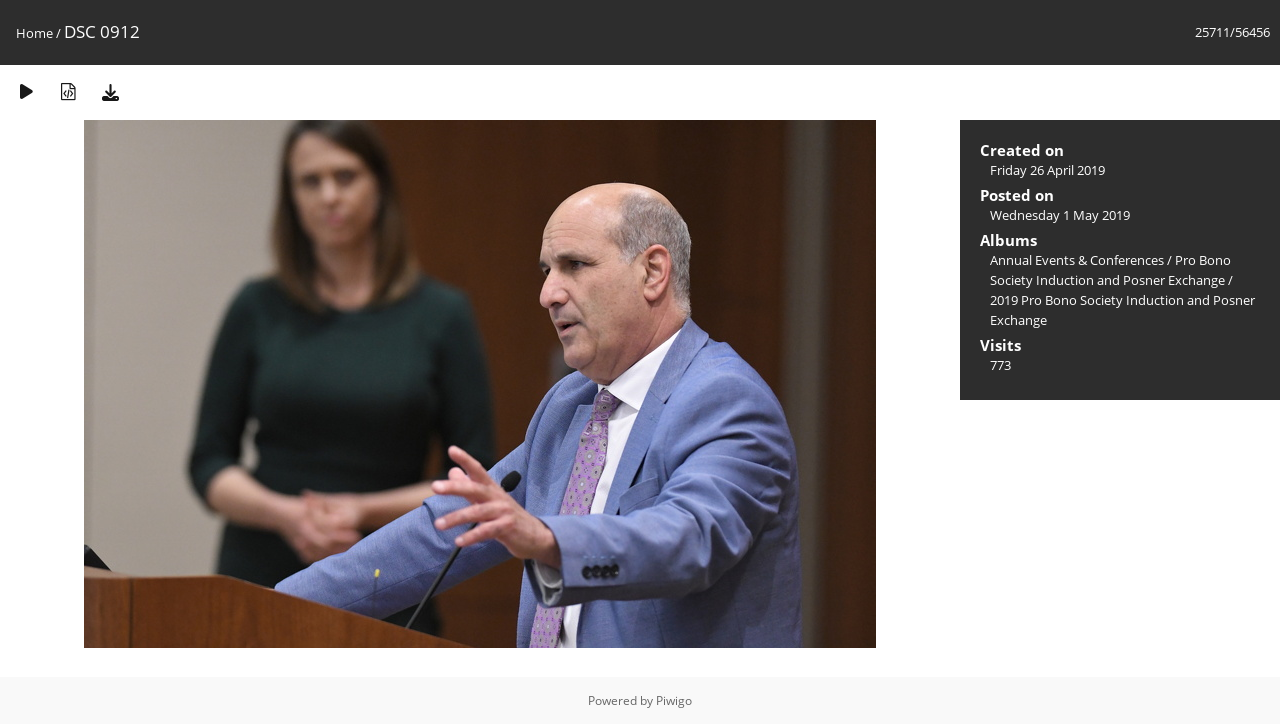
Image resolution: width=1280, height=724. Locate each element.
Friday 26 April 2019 (1047, 170)
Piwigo (674, 700)
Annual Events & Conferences (1077, 260)
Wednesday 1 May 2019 (1060, 215)
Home (34, 33)
